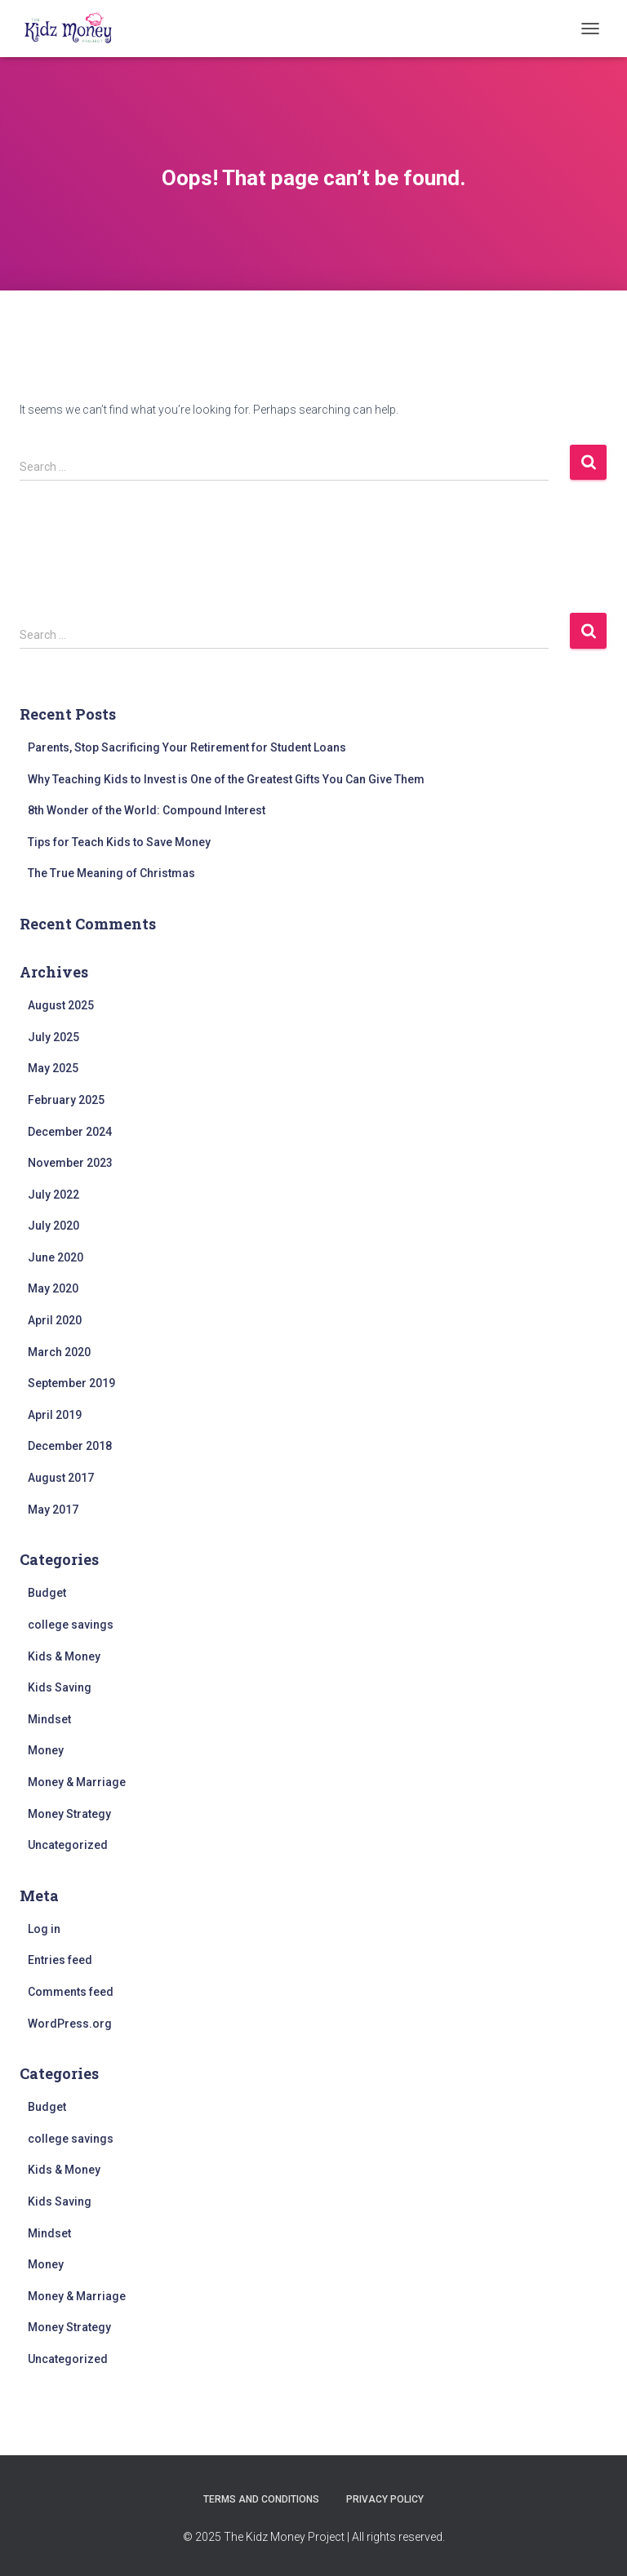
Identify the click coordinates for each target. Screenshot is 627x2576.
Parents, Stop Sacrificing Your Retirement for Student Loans (187, 747)
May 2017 (53, 1509)
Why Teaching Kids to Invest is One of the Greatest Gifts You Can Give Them (226, 779)
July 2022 (53, 1194)
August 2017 (61, 1477)
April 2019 (55, 1414)
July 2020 (53, 1225)
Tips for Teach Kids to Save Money (119, 842)
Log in (44, 1928)
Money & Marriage (77, 1782)
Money (46, 1750)
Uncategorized (68, 1844)
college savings (70, 1624)
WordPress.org (70, 2023)
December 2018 (70, 1445)
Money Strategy (69, 1813)
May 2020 (53, 1288)
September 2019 (71, 1383)
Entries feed (60, 1959)
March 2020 (59, 1352)
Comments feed (70, 1991)
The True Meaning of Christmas (111, 873)
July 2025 (53, 1037)
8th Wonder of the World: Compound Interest (146, 810)
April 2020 (55, 1320)
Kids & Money (64, 1656)
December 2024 (70, 1131)
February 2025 (66, 1099)
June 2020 (55, 1257)
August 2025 (61, 1005)
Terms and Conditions (261, 2499)
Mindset (49, 1719)
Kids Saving (59, 1687)
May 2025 (53, 1068)
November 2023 (70, 1162)
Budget (47, 1592)
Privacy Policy (385, 2499)
